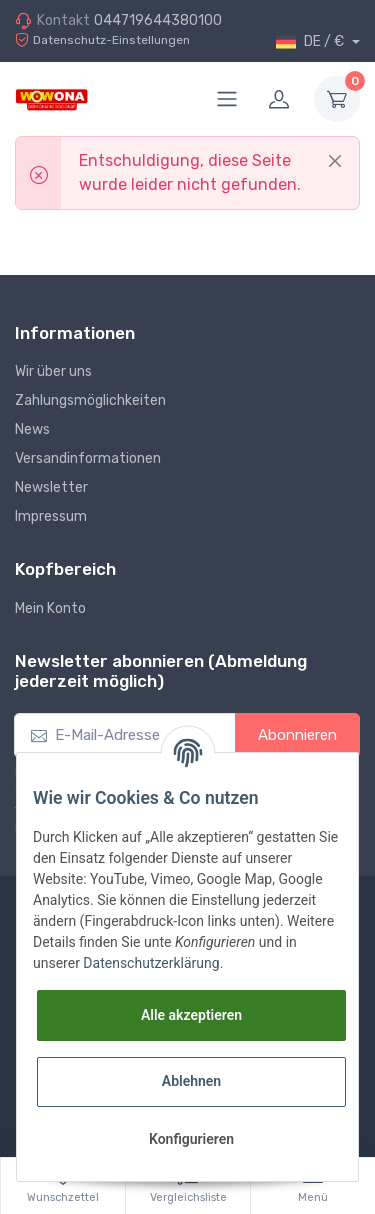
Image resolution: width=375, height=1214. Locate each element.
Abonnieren (297, 735)
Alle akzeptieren (191, 1015)
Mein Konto (50, 608)
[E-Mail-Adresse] (125, 735)
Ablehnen (191, 1081)
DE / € (311, 42)
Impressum (51, 516)
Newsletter (51, 487)
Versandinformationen (88, 458)
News (32, 429)
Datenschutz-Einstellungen (102, 40)
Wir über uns (53, 371)
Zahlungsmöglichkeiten (90, 400)
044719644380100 (158, 20)
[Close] (335, 161)
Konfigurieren (191, 1139)
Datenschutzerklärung (151, 963)
